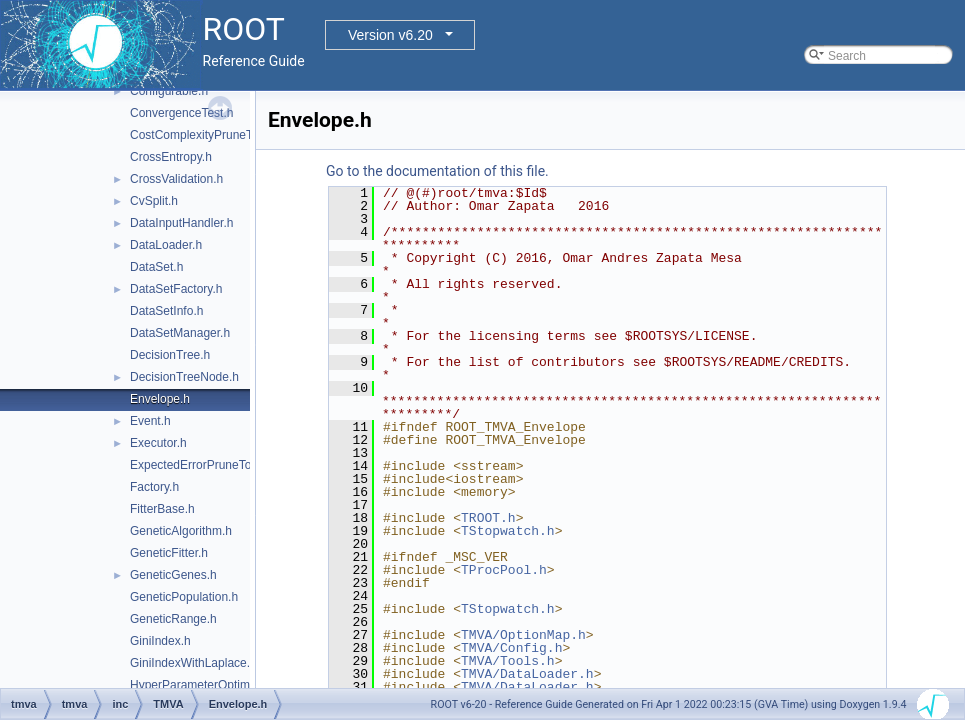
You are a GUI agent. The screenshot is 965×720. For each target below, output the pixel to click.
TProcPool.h (504, 570)
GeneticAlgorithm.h (181, 531)
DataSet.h (156, 267)
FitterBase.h (162, 509)
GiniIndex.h (160, 641)
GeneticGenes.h (173, 575)
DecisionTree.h (170, 355)
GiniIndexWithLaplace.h (193, 663)
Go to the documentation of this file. (437, 171)
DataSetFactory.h (176, 289)
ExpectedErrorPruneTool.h (200, 465)
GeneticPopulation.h (184, 597)
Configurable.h (169, 91)
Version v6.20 (390, 35)
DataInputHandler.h (181, 223)
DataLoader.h (166, 245)
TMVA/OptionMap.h (523, 635)
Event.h (150, 421)
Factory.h (154, 487)
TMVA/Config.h (511, 648)
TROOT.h (488, 518)
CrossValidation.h (176, 179)
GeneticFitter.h (169, 553)
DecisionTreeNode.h (184, 377)
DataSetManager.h (180, 333)
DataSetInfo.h (166, 311)
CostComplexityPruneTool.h (204, 135)
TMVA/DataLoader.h (527, 674)
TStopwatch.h (508, 531)
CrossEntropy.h (171, 157)
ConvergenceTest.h (181, 113)
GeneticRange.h (173, 619)
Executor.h (158, 443)
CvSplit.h (154, 201)
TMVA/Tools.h (508, 661)
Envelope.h (160, 399)
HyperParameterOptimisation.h (212, 685)
